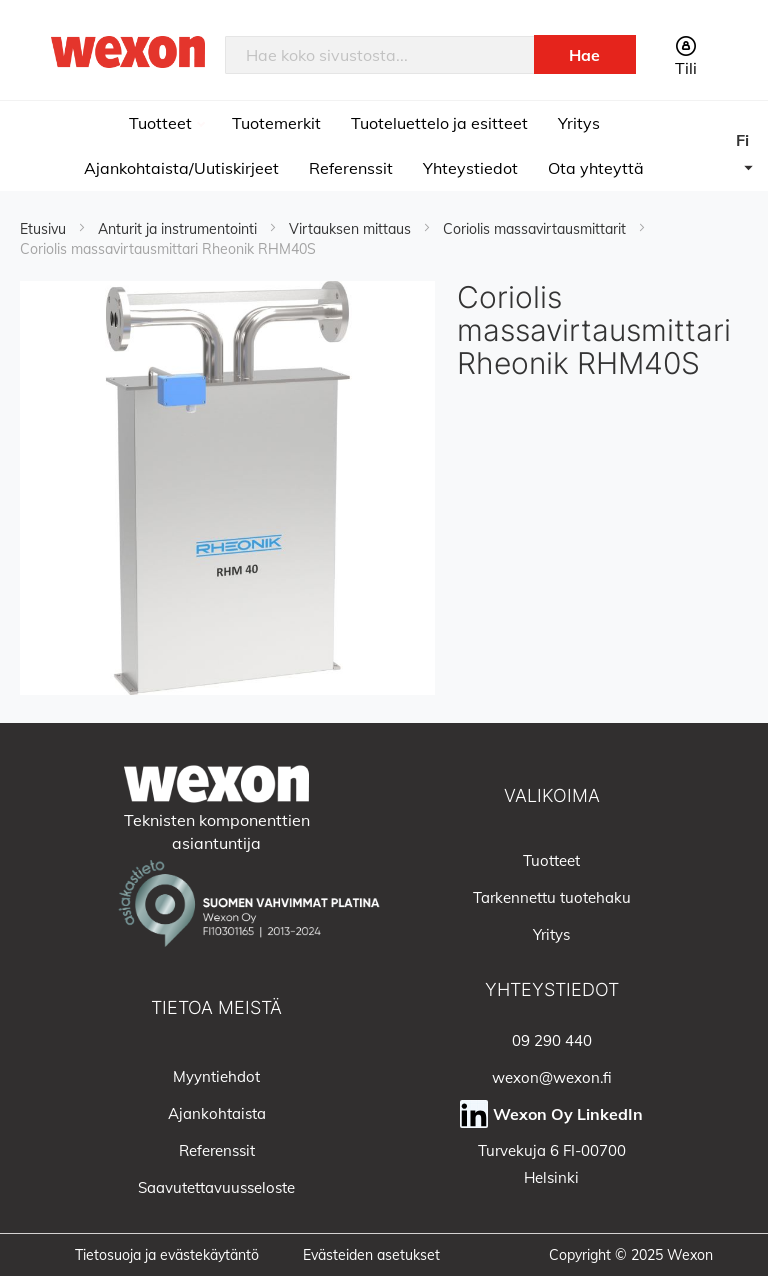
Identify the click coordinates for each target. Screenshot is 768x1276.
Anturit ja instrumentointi (179, 229)
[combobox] (380, 55)
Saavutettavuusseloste (216, 1187)
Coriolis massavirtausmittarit (536, 229)
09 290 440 (552, 1040)
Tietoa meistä (216, 1007)
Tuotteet (162, 123)
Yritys (579, 123)
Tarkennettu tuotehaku (552, 897)
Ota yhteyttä (596, 168)
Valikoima (552, 795)
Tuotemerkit (276, 123)
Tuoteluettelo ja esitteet (439, 123)
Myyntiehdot (216, 1076)
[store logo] (128, 51)
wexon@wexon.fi (552, 1077)
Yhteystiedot (470, 168)
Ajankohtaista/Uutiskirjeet (181, 168)
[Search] (585, 54)
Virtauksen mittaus (352, 229)
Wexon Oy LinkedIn (568, 1114)
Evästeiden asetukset (371, 1255)
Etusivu (45, 229)
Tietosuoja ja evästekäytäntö (167, 1255)
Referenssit (351, 168)
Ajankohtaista (217, 1113)
